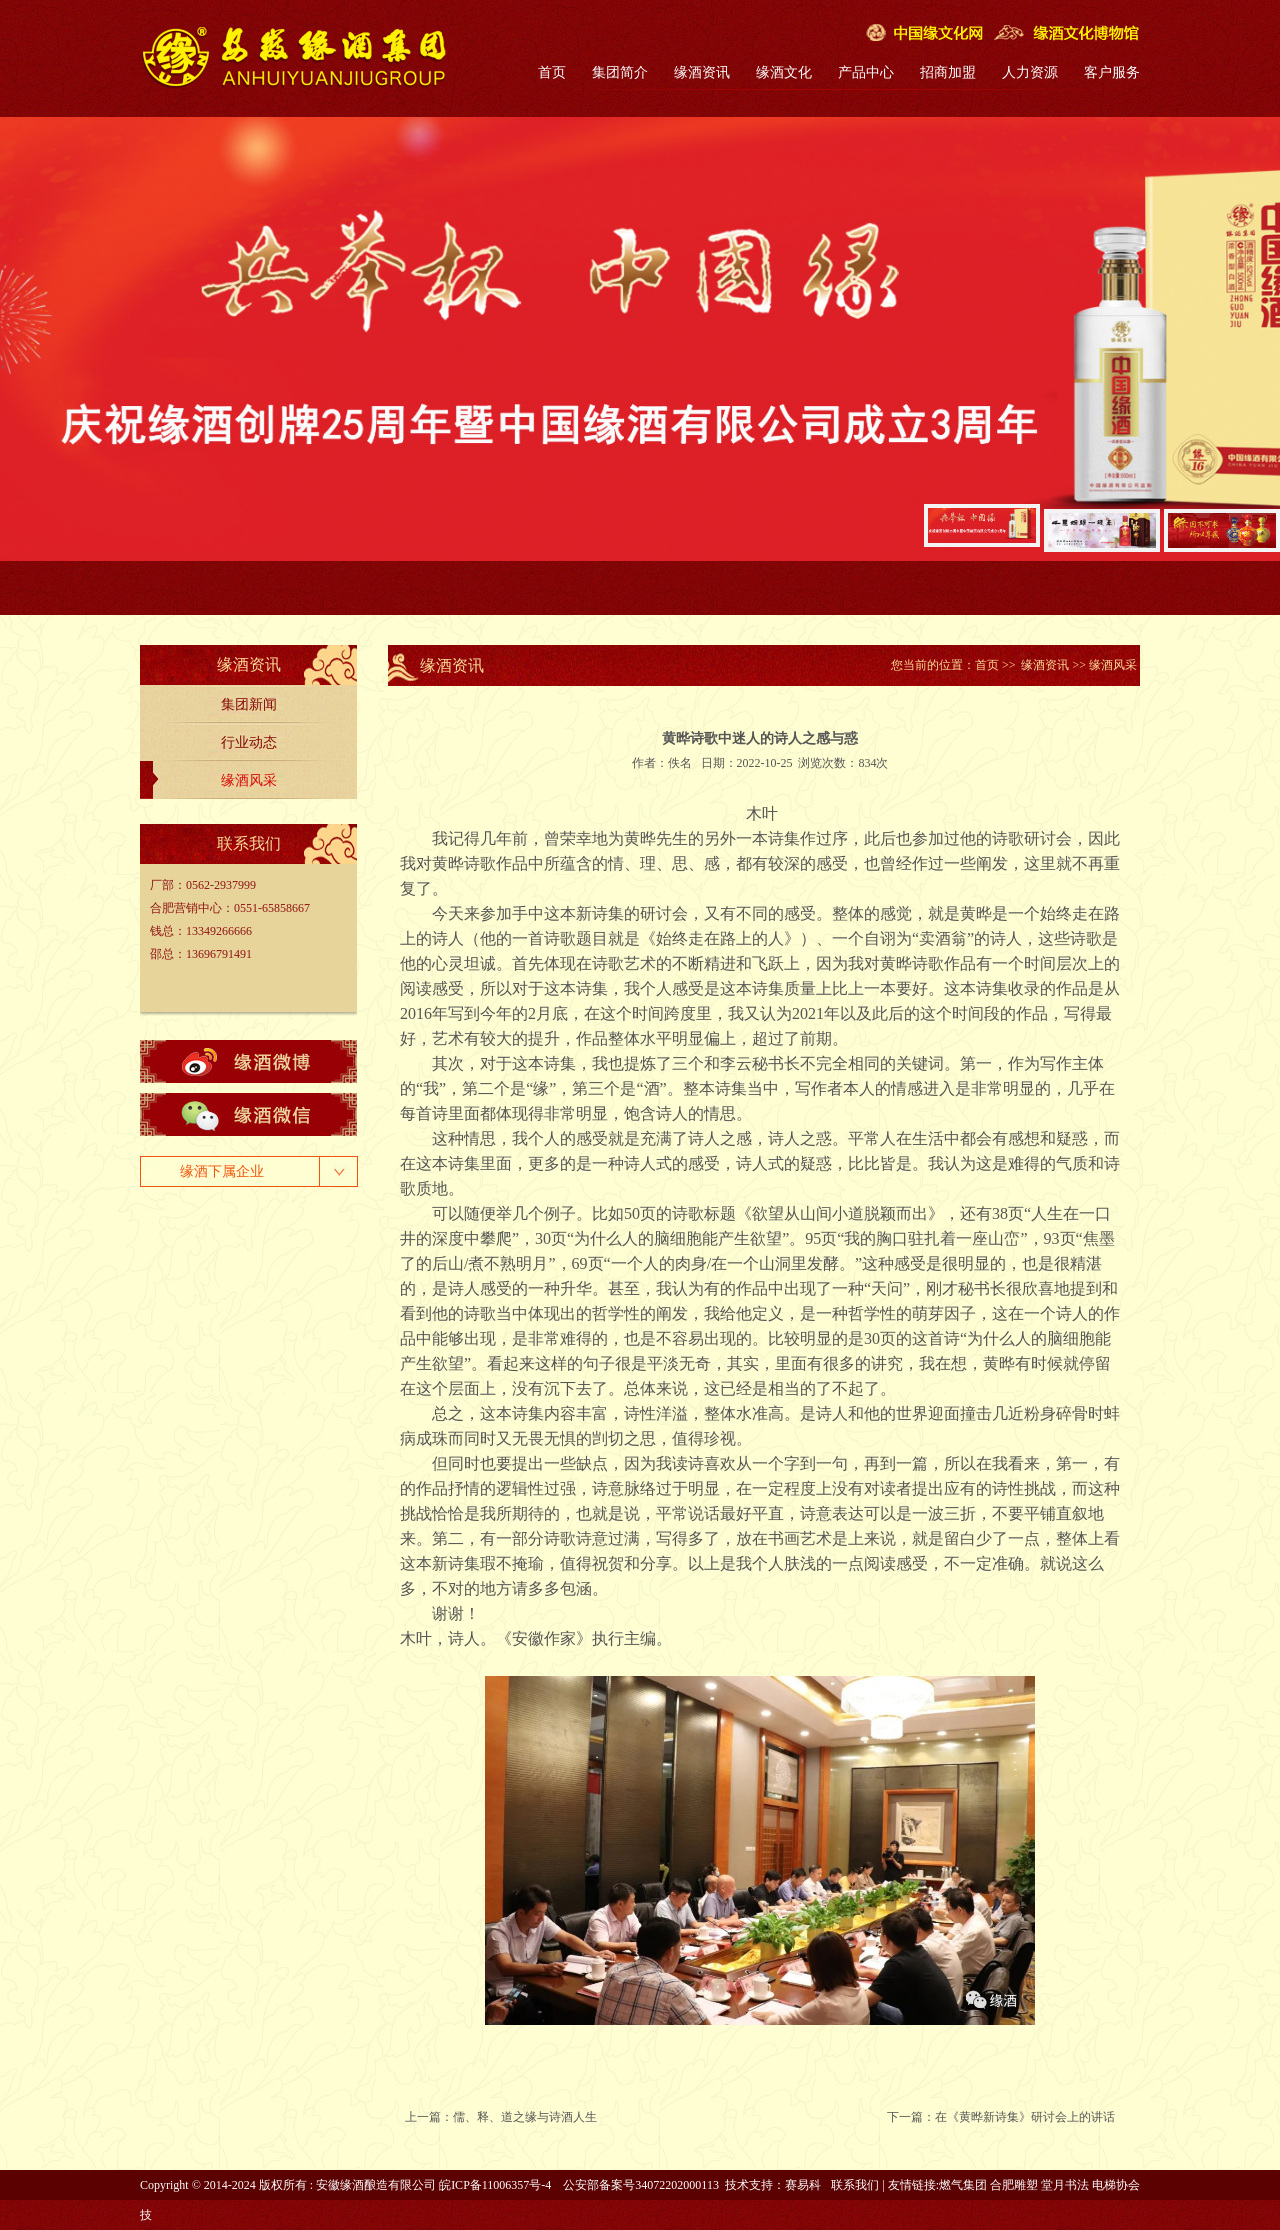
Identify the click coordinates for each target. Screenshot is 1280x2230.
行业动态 (249, 742)
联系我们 (855, 2185)
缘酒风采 (249, 780)
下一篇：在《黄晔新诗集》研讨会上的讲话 (1001, 2117)
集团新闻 (249, 704)
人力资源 (1030, 72)
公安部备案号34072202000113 (641, 2185)
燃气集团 (963, 2185)
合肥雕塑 (1014, 2185)
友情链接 (912, 2185)
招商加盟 (948, 72)
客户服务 (1112, 72)
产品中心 (866, 72)
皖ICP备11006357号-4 (495, 2185)
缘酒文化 (784, 72)
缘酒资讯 (702, 72)
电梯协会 (1116, 2185)
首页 (552, 72)
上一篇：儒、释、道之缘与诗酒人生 (501, 2117)
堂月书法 (1065, 2185)
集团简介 (620, 72)
